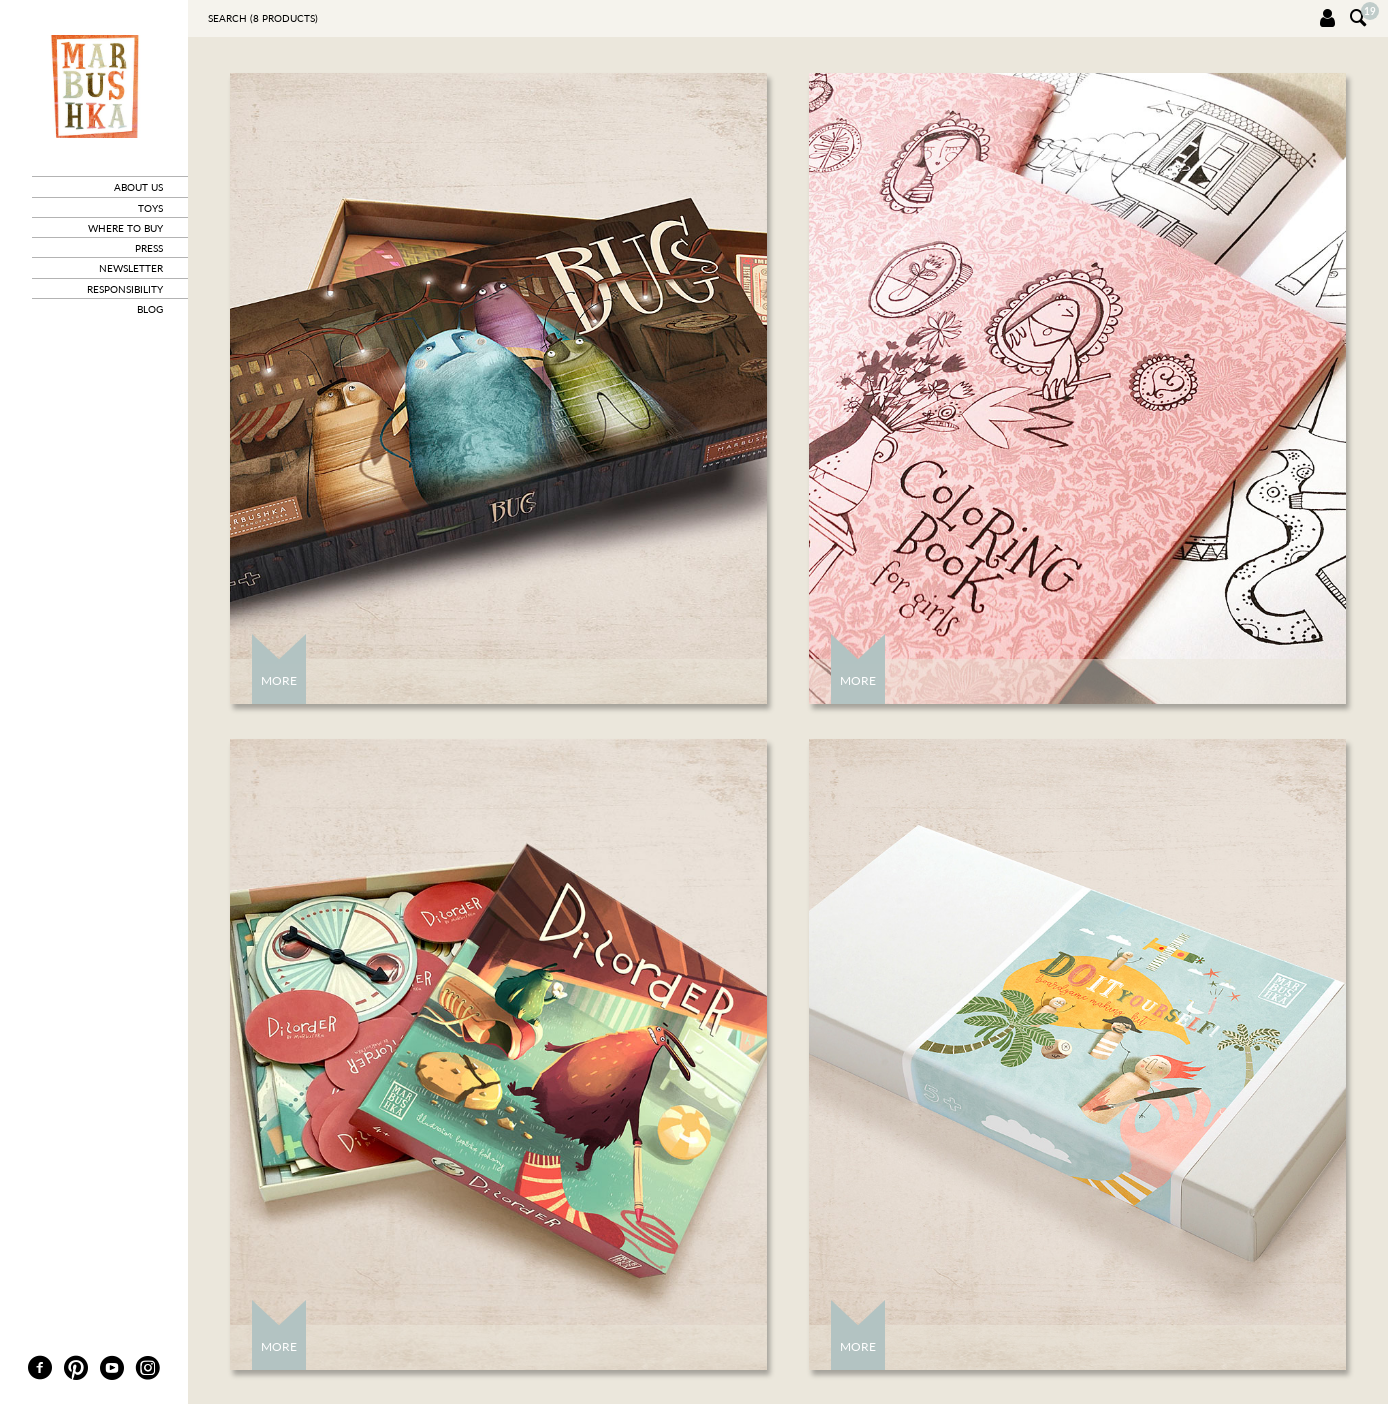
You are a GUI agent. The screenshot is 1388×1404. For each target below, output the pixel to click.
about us (138, 187)
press (149, 248)
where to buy (125, 228)
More (279, 680)
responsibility (125, 289)
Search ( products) (263, 18)
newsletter (131, 268)
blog (150, 309)
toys (150, 208)
